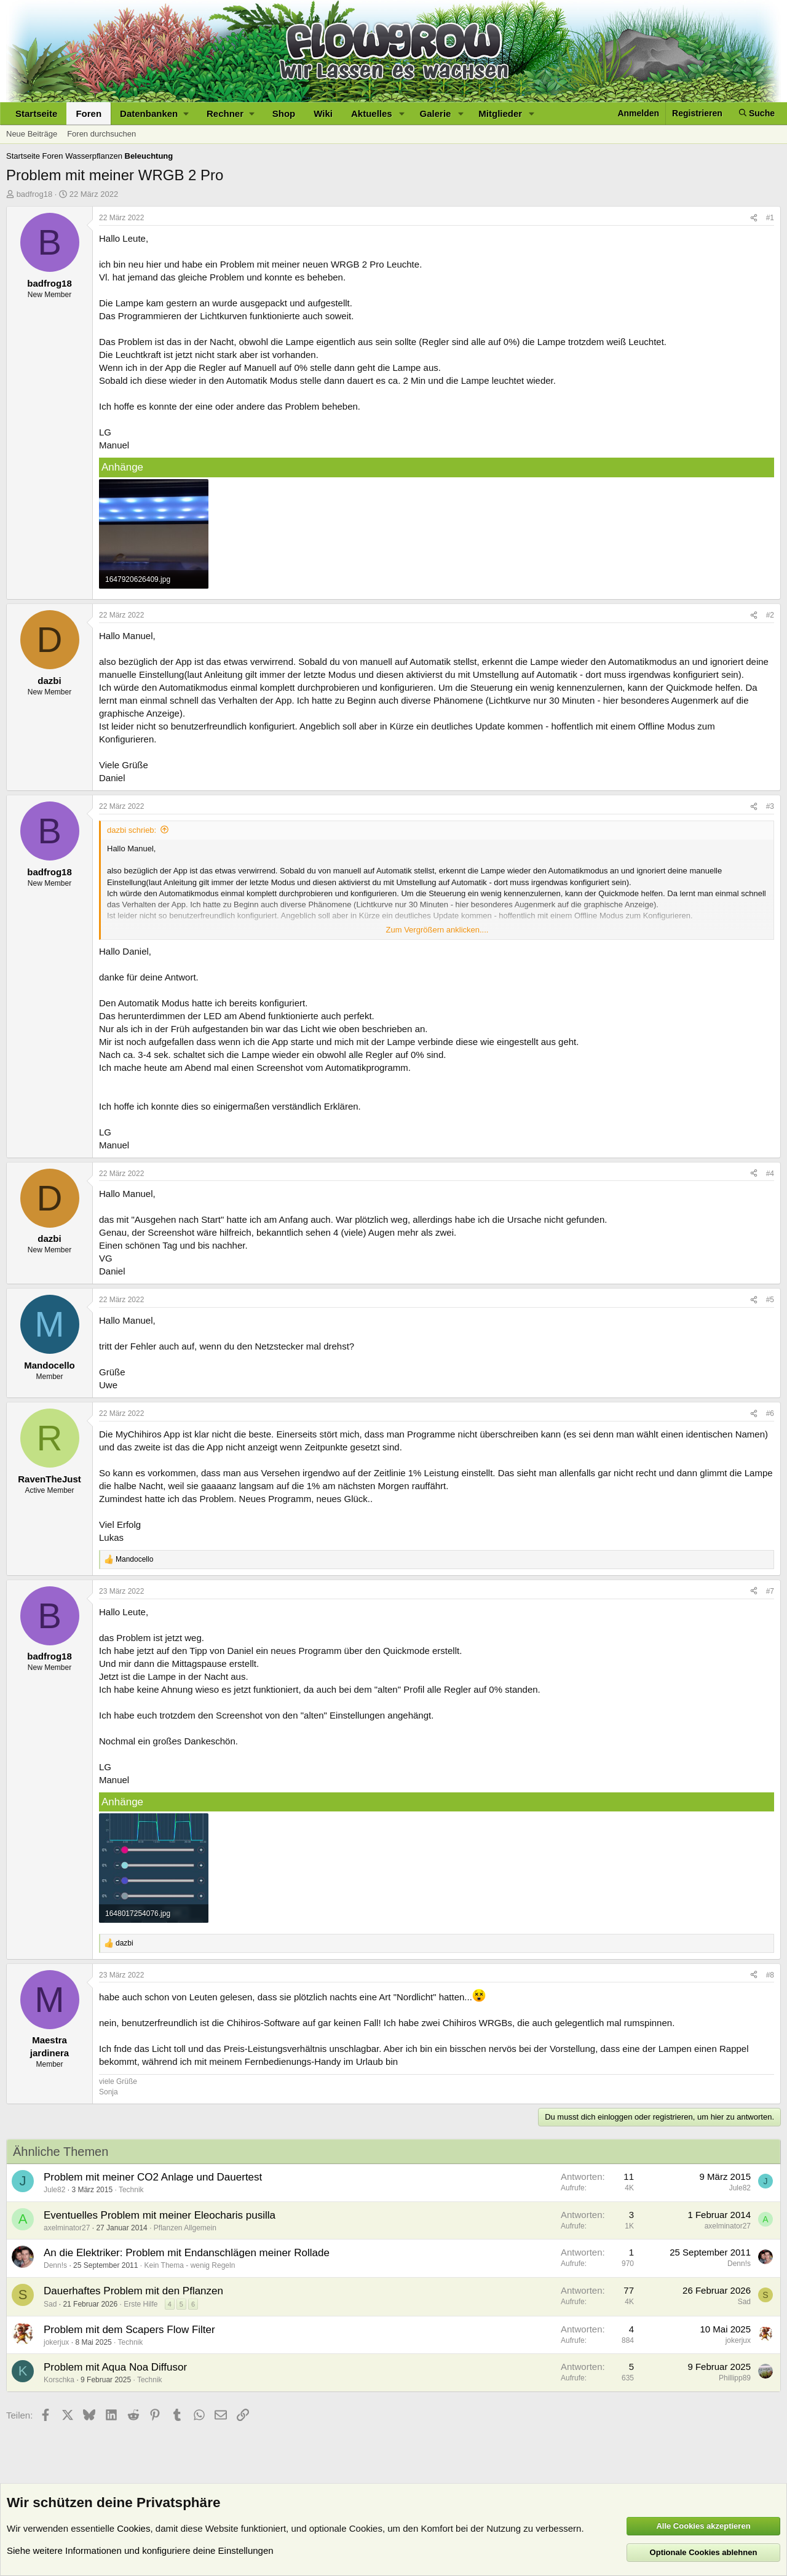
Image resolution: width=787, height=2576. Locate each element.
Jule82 (54, 2189)
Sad (50, 2304)
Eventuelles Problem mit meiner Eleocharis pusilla (159, 2215)
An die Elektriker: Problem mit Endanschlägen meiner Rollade (187, 2253)
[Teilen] (754, 218)
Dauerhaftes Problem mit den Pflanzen (133, 2291)
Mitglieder (500, 113)
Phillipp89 (735, 2378)
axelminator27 (67, 2228)
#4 (770, 1173)
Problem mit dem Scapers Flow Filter (129, 2329)
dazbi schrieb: (131, 830)
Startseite (36, 113)
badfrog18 (35, 194)
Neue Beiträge (31, 133)
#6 (770, 1413)
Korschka (59, 2379)
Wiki (323, 113)
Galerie (435, 113)
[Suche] (757, 113)
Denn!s (55, 2265)
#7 (770, 1591)
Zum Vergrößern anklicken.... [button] (437, 929)
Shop (284, 113)
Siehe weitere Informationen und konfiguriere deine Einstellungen (140, 2550)
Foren (88, 113)
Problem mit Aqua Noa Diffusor (115, 2367)
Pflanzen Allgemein (185, 2228)
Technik (131, 2189)
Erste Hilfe (140, 2304)
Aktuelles (371, 113)
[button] (154, 113)
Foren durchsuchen (101, 133)
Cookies (133, 2528)
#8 (770, 1975)
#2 (770, 615)
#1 (770, 217)
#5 (770, 1299)
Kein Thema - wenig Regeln (189, 2265)
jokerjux (56, 2342)
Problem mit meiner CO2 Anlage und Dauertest (153, 2177)
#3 (770, 806)
